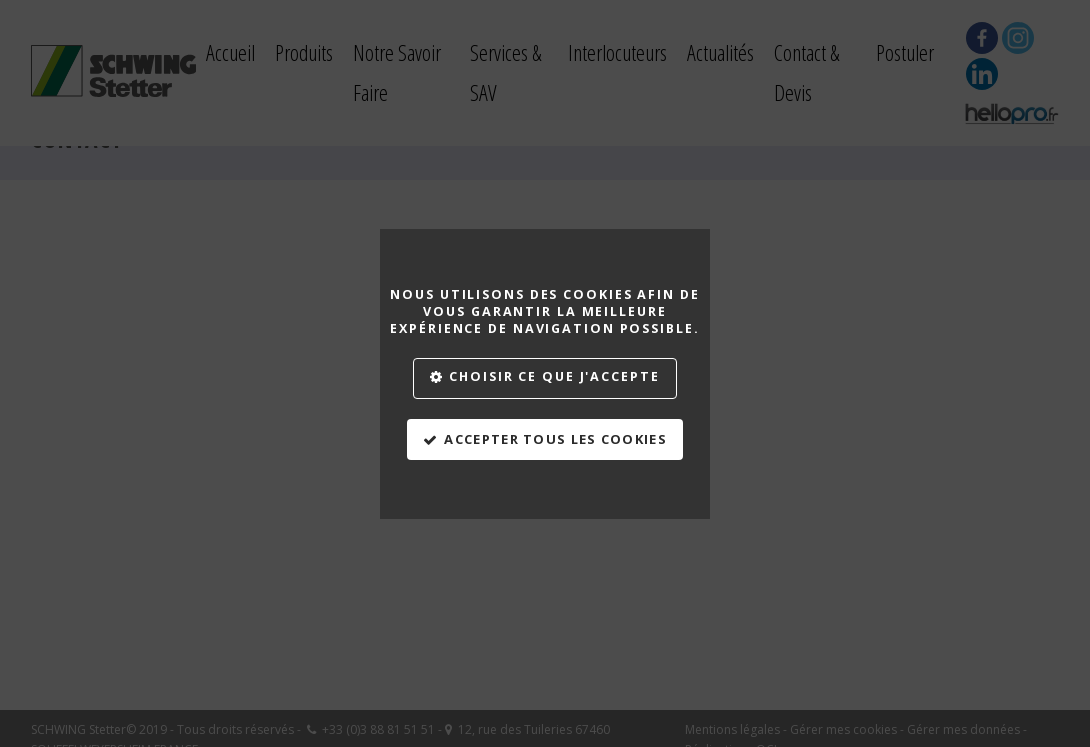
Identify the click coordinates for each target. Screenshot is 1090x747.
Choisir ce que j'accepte (554, 376)
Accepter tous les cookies (555, 439)
